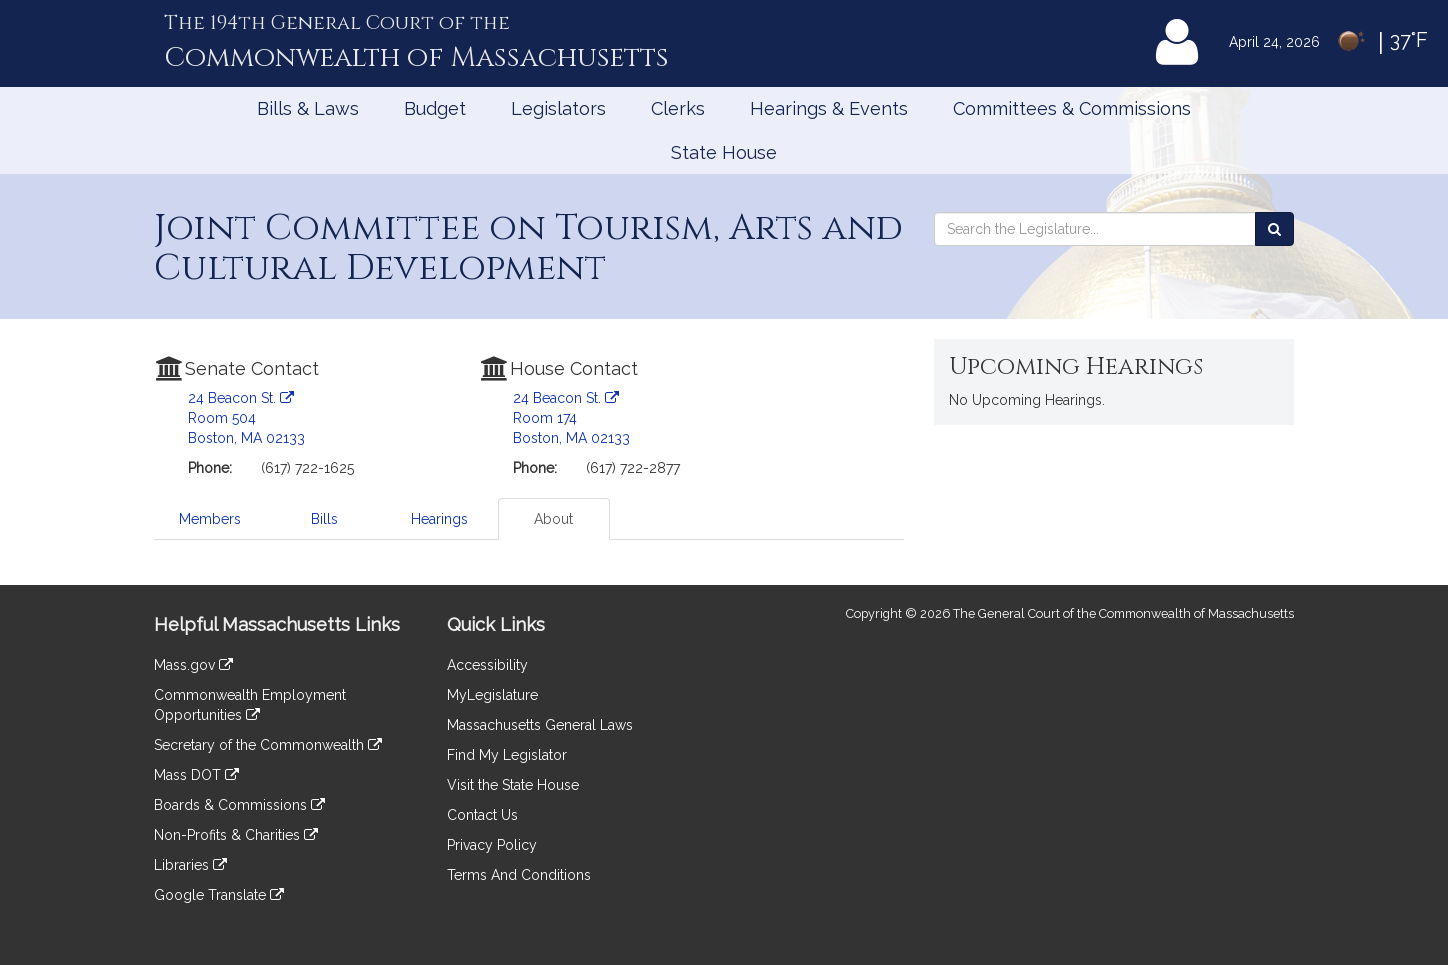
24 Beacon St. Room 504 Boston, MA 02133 (246, 418)
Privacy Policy (492, 845)
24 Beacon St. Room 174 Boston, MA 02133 (571, 418)
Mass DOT (196, 775)
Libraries (190, 865)
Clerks (678, 108)
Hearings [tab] (439, 519)
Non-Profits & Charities (236, 835)
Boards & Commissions (239, 805)
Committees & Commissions (1072, 108)
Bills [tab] (324, 519)
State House (724, 152)
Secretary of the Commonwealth (268, 745)
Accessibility (487, 665)
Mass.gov (193, 665)
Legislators (558, 108)
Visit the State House (513, 785)
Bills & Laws (308, 108)
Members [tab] (210, 519)
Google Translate (219, 895)
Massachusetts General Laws (540, 725)
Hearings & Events (829, 108)
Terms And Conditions (519, 875)
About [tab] (553, 519)
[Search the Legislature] (1274, 229)
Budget (435, 108)
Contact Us (482, 815)
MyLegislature (492, 695)
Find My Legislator (507, 755)
